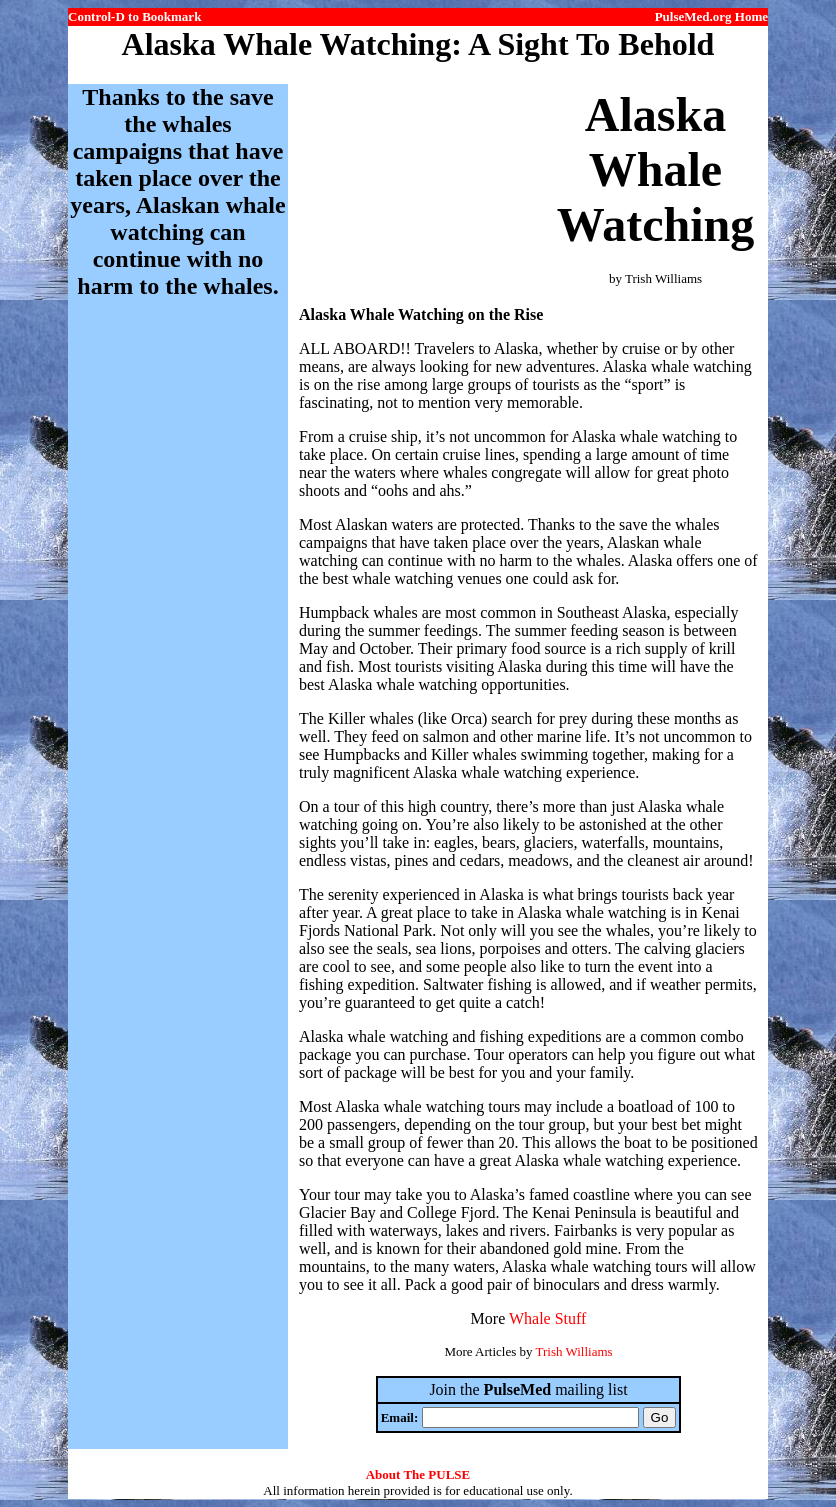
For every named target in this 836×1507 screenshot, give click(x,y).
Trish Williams (573, 1351)
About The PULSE (418, 1474)
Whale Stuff (547, 1318)
